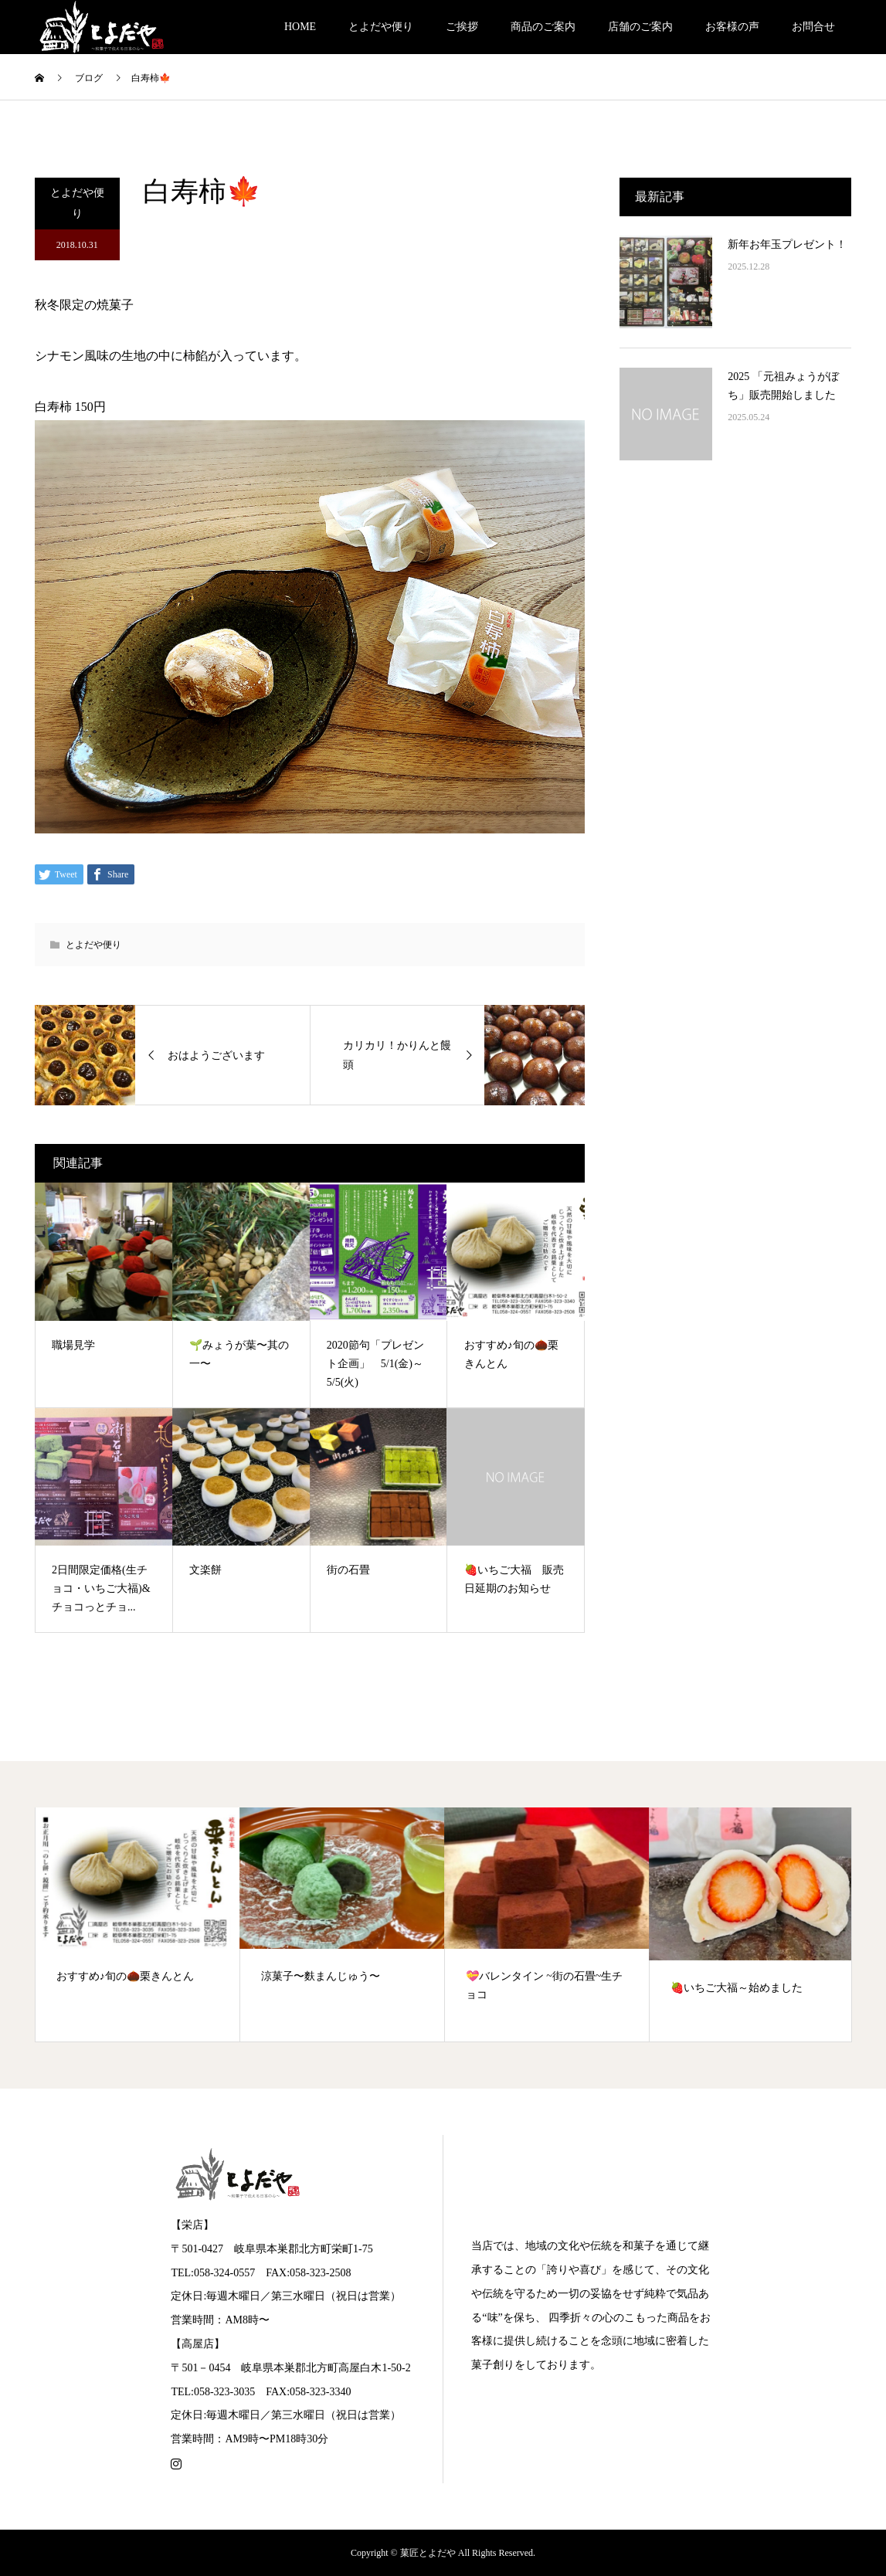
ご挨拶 (462, 26)
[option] (138, 1924)
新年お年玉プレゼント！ (787, 244)
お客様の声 (732, 26)
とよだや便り (380, 26)
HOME (300, 26)
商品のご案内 (543, 26)
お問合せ (813, 26)
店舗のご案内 (640, 26)
